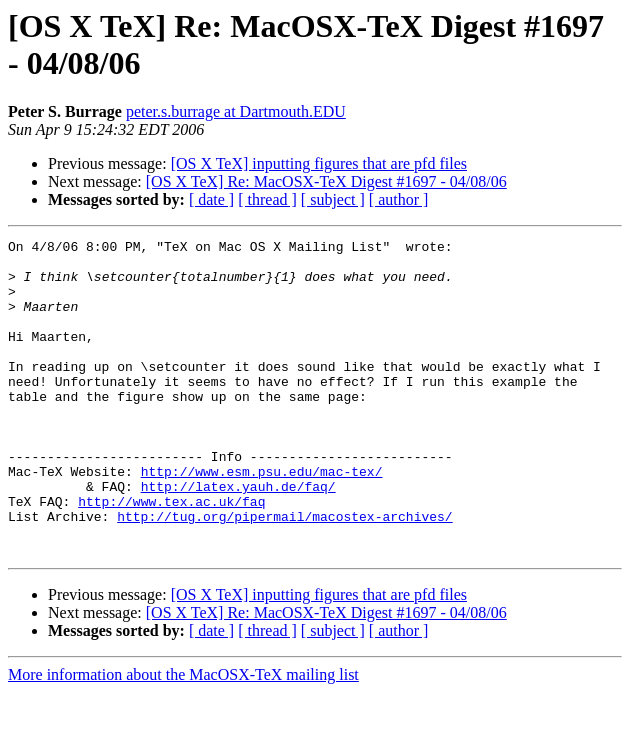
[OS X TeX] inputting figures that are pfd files (319, 163)
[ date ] (211, 199)
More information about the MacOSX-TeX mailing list (183, 737)
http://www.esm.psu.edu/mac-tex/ (262, 519)
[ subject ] (333, 199)
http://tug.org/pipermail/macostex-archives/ (284, 573)
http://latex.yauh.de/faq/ (238, 537)
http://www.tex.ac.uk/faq (171, 555)
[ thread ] (267, 199)
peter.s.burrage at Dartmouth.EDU (236, 111)
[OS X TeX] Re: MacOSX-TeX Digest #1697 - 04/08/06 (326, 181)
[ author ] (399, 199)
